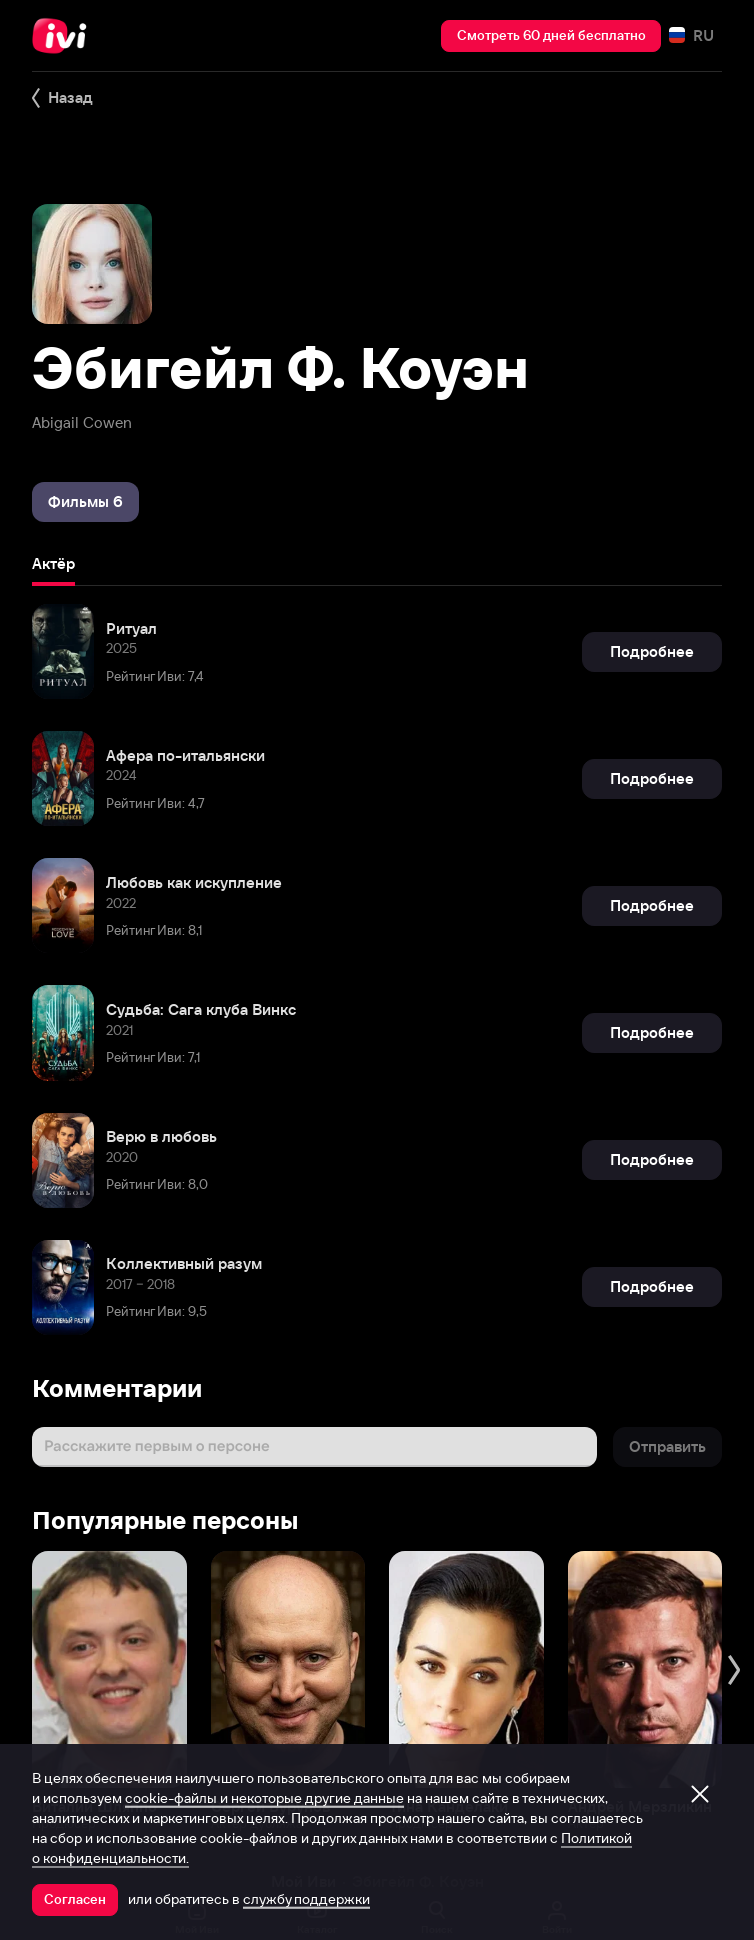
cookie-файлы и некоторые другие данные (264, 1798)
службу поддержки (306, 1899)
